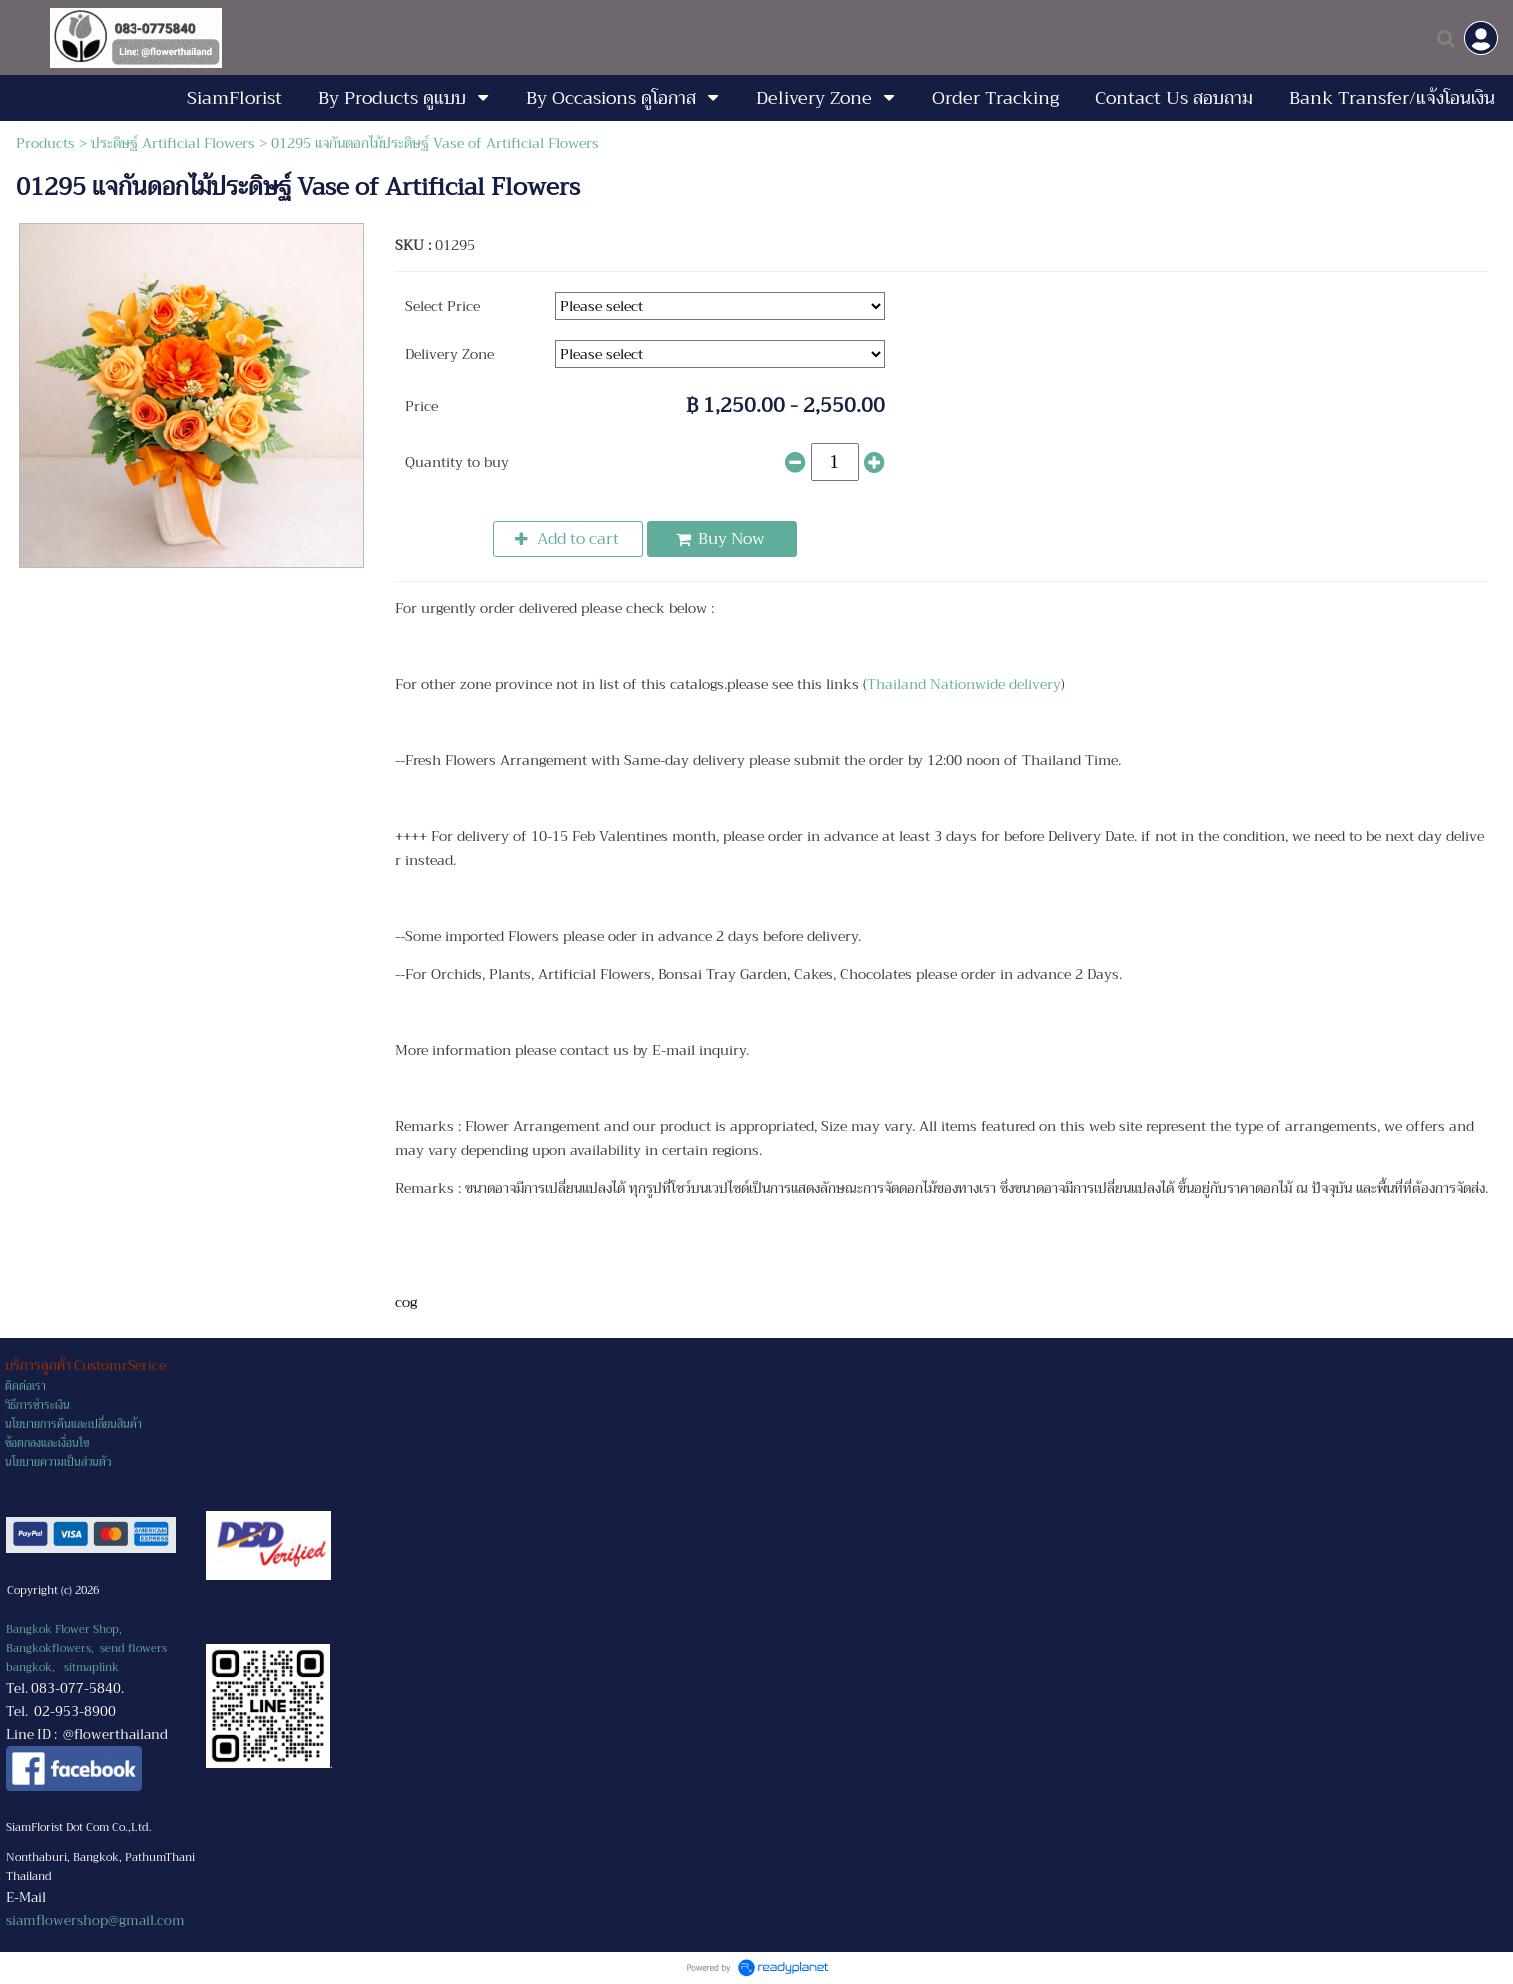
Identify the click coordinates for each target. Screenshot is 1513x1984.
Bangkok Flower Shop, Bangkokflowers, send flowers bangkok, (86, 1648)
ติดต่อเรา (25, 1386)
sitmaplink (91, 1667)
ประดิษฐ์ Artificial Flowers (173, 143)
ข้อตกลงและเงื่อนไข (47, 1443)
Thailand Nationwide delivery (964, 684)
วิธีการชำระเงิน (37, 1405)
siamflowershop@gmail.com (95, 1920)
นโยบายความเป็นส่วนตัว (58, 1462)
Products (45, 143)
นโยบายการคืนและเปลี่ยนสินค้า (73, 1424)
